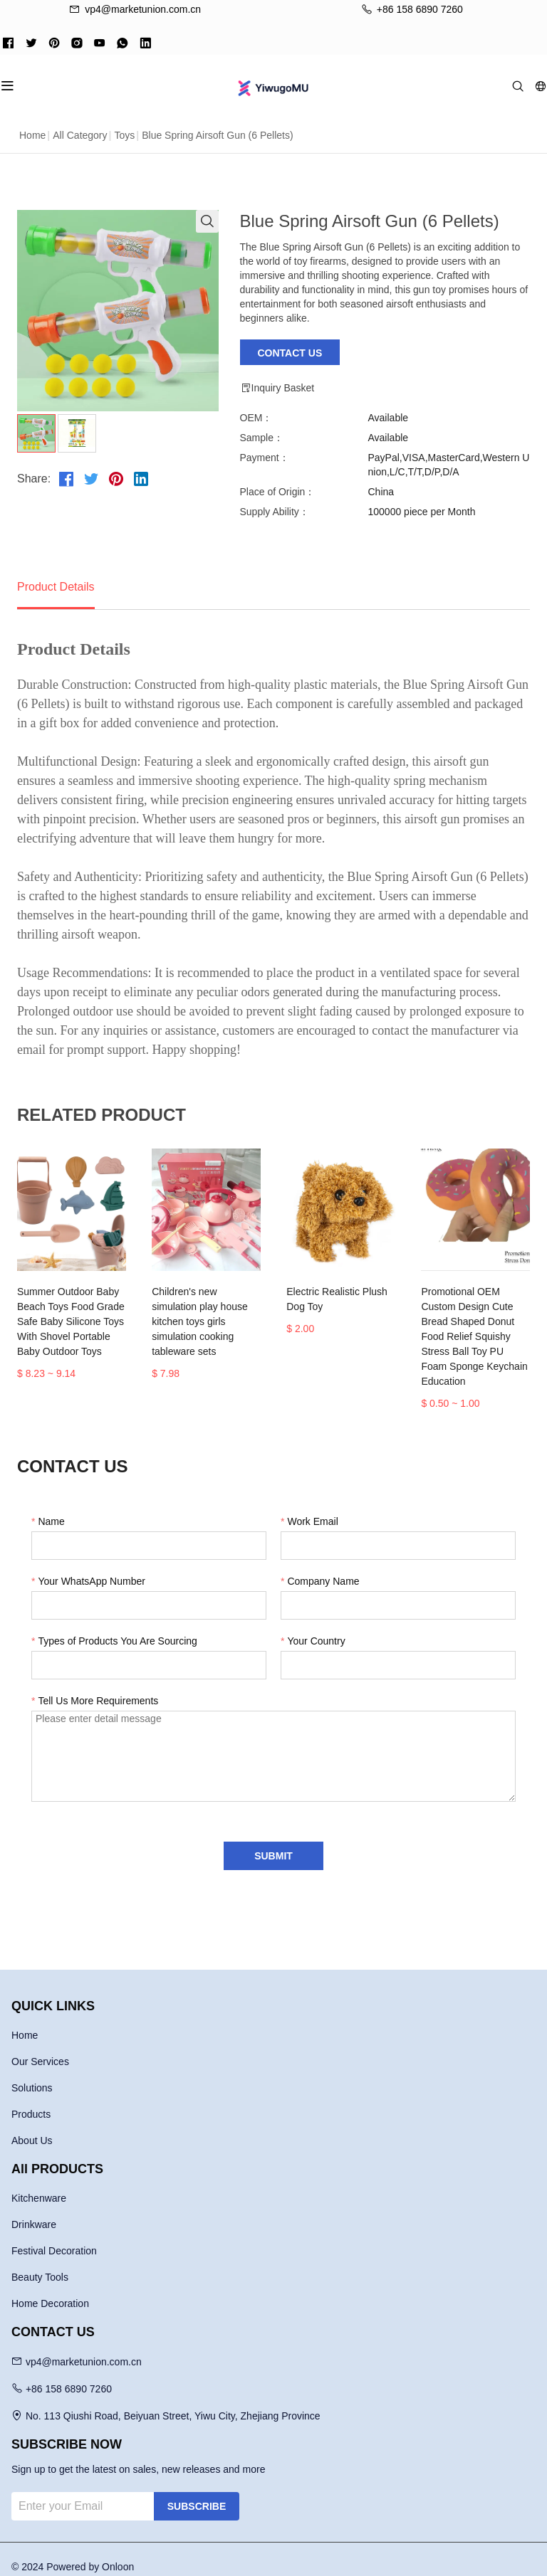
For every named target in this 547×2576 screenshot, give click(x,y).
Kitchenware (38, 2183)
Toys (124, 135)
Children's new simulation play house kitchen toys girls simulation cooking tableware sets (203, 1314)
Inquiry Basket (277, 387)
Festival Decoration (54, 2236)
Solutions (32, 2073)
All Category (80, 135)
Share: (34, 479)
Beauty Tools (39, 2262)
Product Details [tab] (56, 587)
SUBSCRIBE (196, 2491)
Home (32, 135)
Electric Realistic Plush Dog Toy (338, 1299)
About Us (32, 2125)
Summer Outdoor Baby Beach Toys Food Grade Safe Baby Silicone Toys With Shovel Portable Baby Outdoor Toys (76, 1321)
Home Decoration (50, 2288)
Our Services (40, 2046)
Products (31, 2099)
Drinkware (33, 2209)
